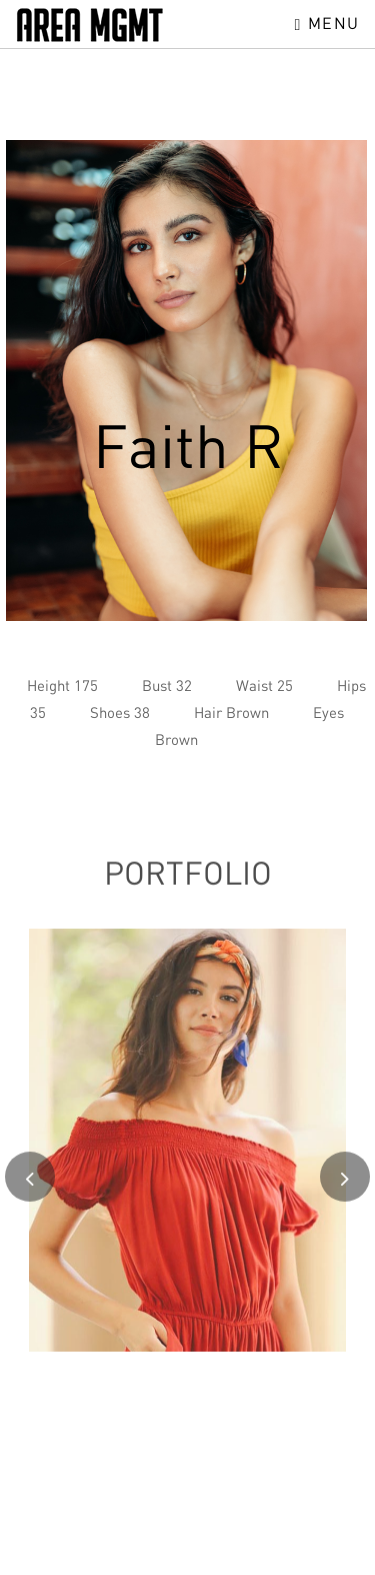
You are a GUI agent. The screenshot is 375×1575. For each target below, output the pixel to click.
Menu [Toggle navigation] (327, 23)
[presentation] (30, 1185)
